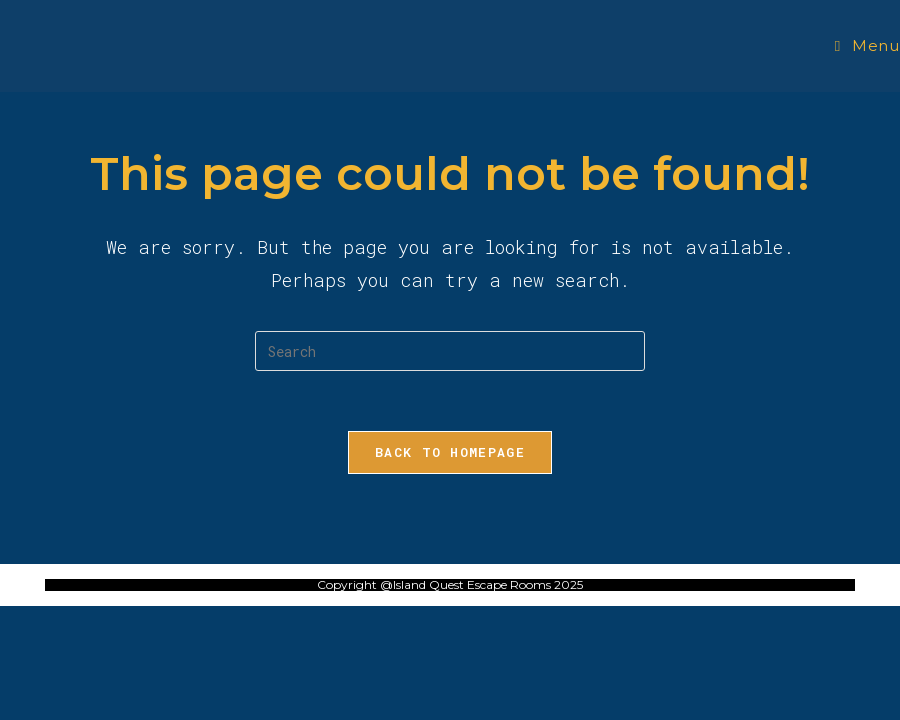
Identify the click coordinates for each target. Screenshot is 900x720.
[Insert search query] (450, 351)
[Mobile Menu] (867, 45)
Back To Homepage (450, 452)
